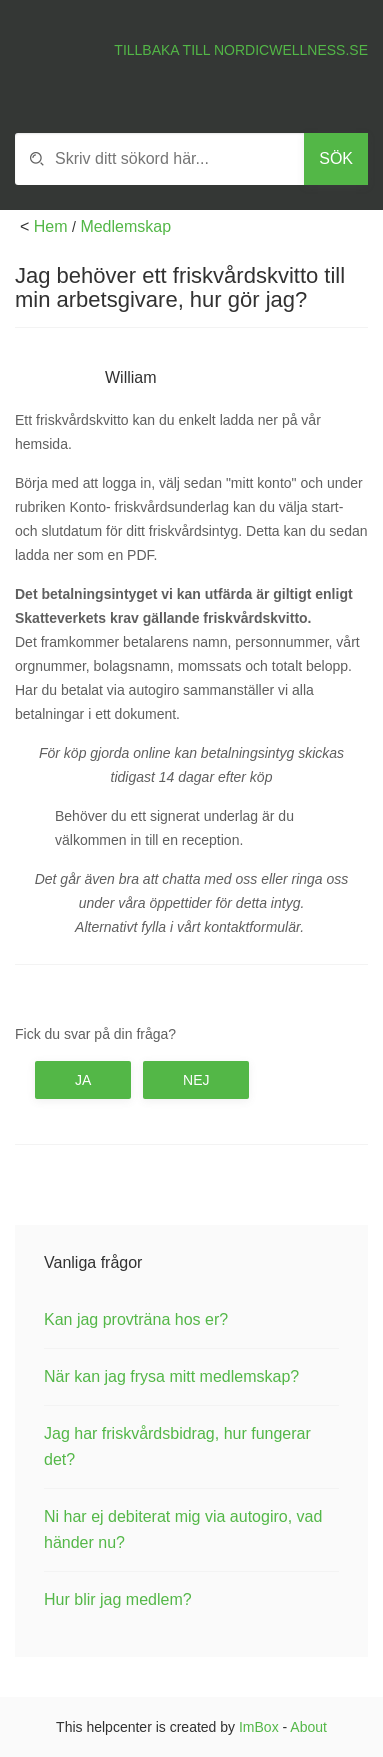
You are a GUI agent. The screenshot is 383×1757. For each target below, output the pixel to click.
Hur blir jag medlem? (118, 1599)
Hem (51, 226)
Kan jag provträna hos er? (136, 1319)
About (308, 1727)
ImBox (259, 1727)
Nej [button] (196, 1080)
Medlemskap (125, 226)
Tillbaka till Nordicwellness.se (241, 50)
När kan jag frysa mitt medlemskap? (171, 1376)
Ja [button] (83, 1080)
